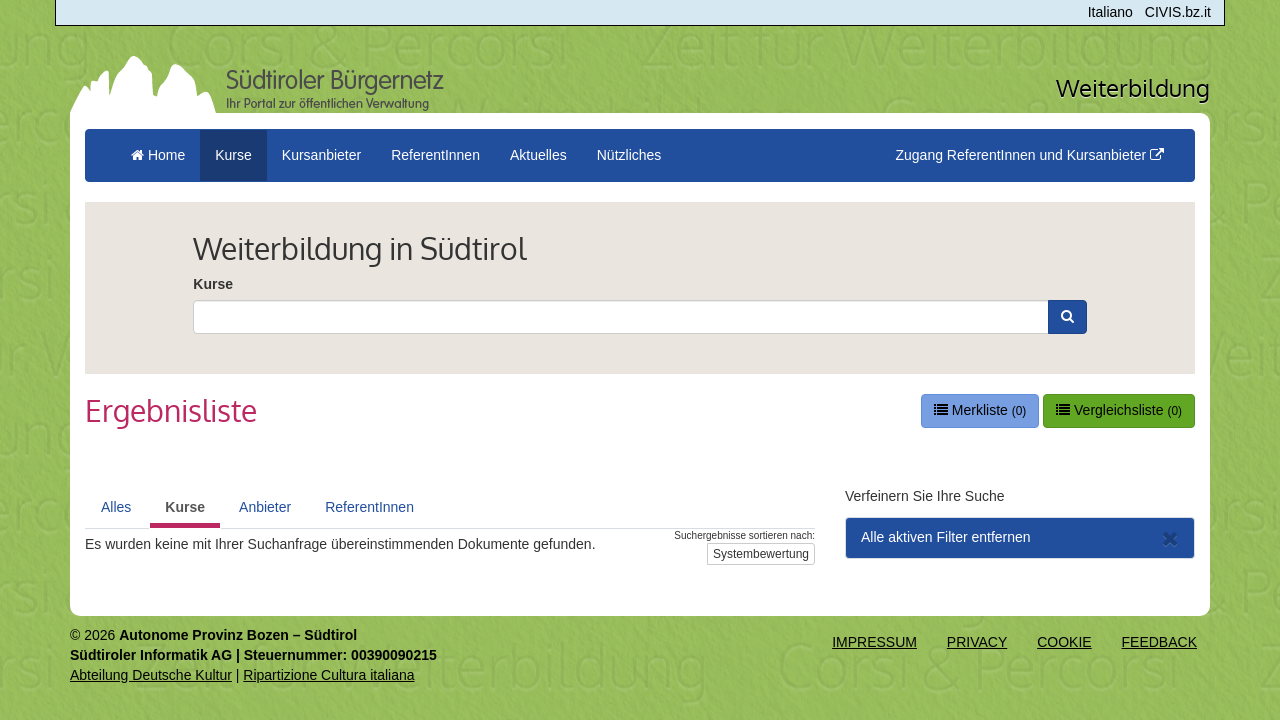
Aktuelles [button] (538, 155)
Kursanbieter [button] (321, 155)
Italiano (1110, 12)
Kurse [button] (233, 155)
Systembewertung (761, 554)
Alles (116, 507)
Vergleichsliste (1119, 410)
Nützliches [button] (629, 155)
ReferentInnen (369, 507)
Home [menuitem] (158, 155)
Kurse (213, 284)
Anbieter (265, 507)
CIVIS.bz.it (1178, 12)
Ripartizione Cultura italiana (328, 675)
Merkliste (980, 410)
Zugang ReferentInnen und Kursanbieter (1029, 155)
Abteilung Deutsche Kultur (151, 675)
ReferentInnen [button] (435, 155)
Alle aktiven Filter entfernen (1020, 538)
